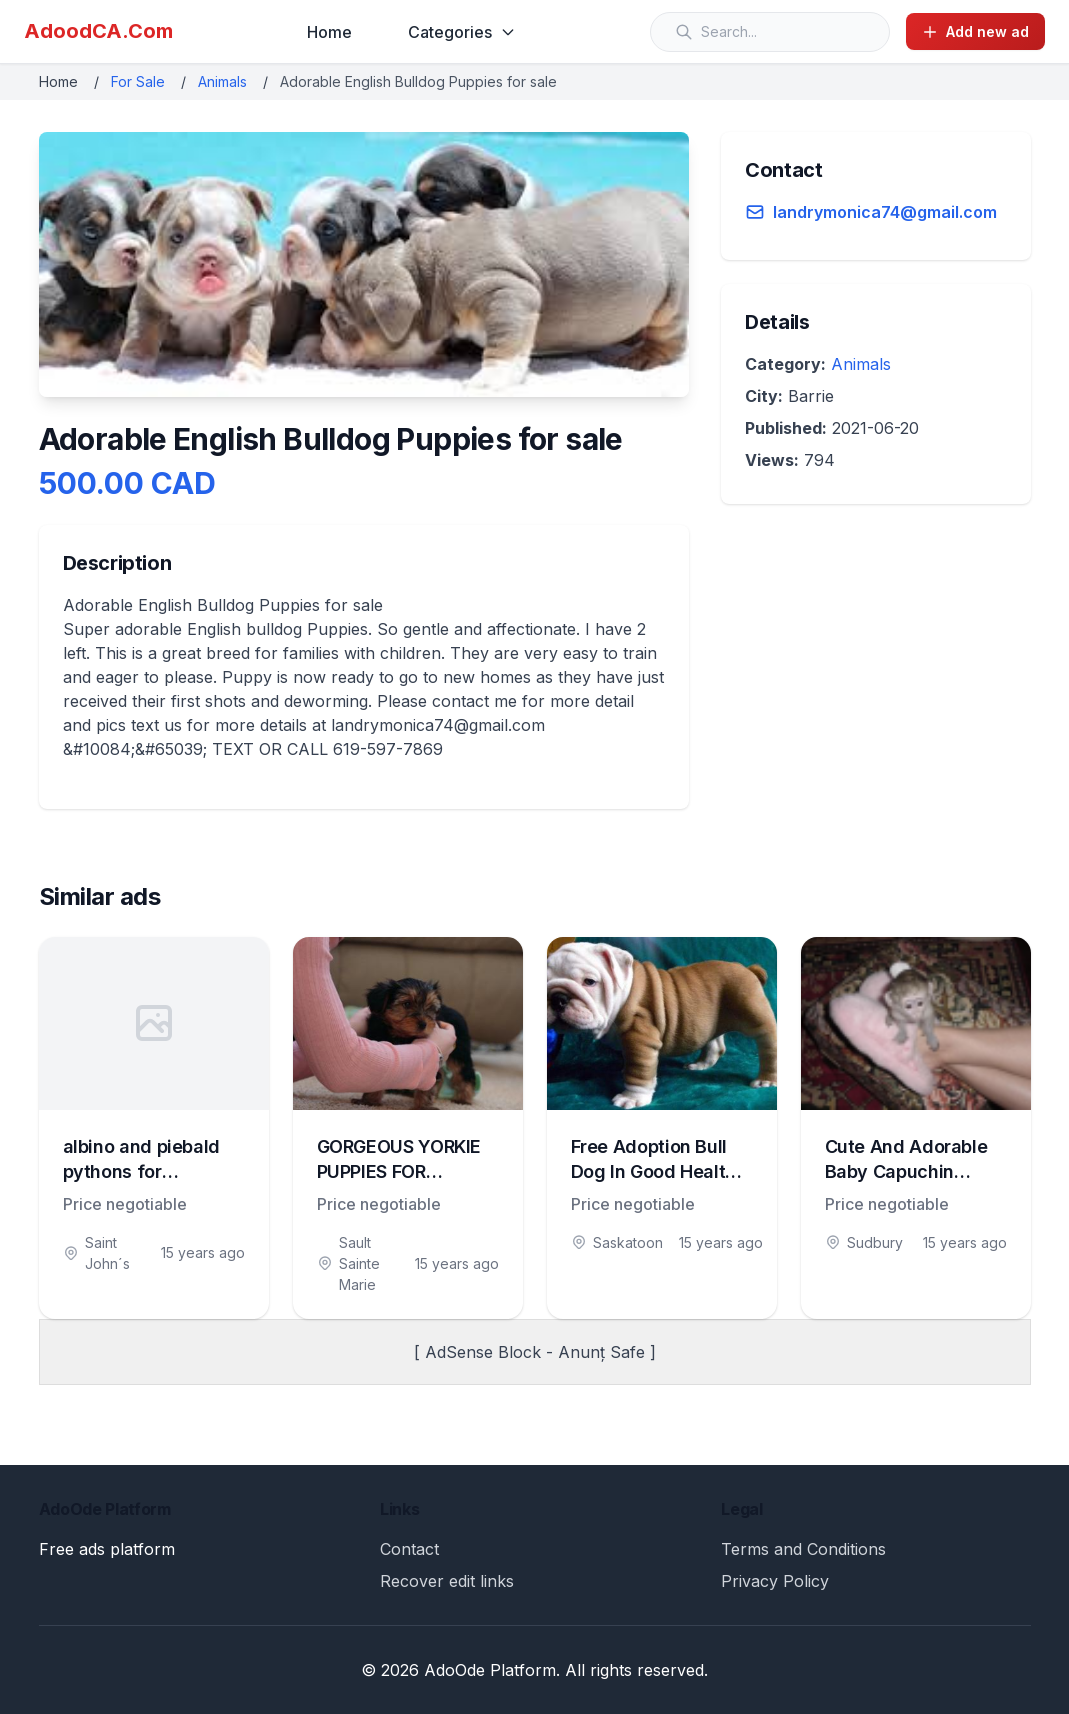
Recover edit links (447, 1581)
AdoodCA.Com (98, 31)
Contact (409, 1549)
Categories (462, 32)
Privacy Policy (775, 1581)
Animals (222, 81)
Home (329, 32)
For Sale (138, 81)
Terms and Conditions (803, 1549)
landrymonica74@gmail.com (885, 212)
